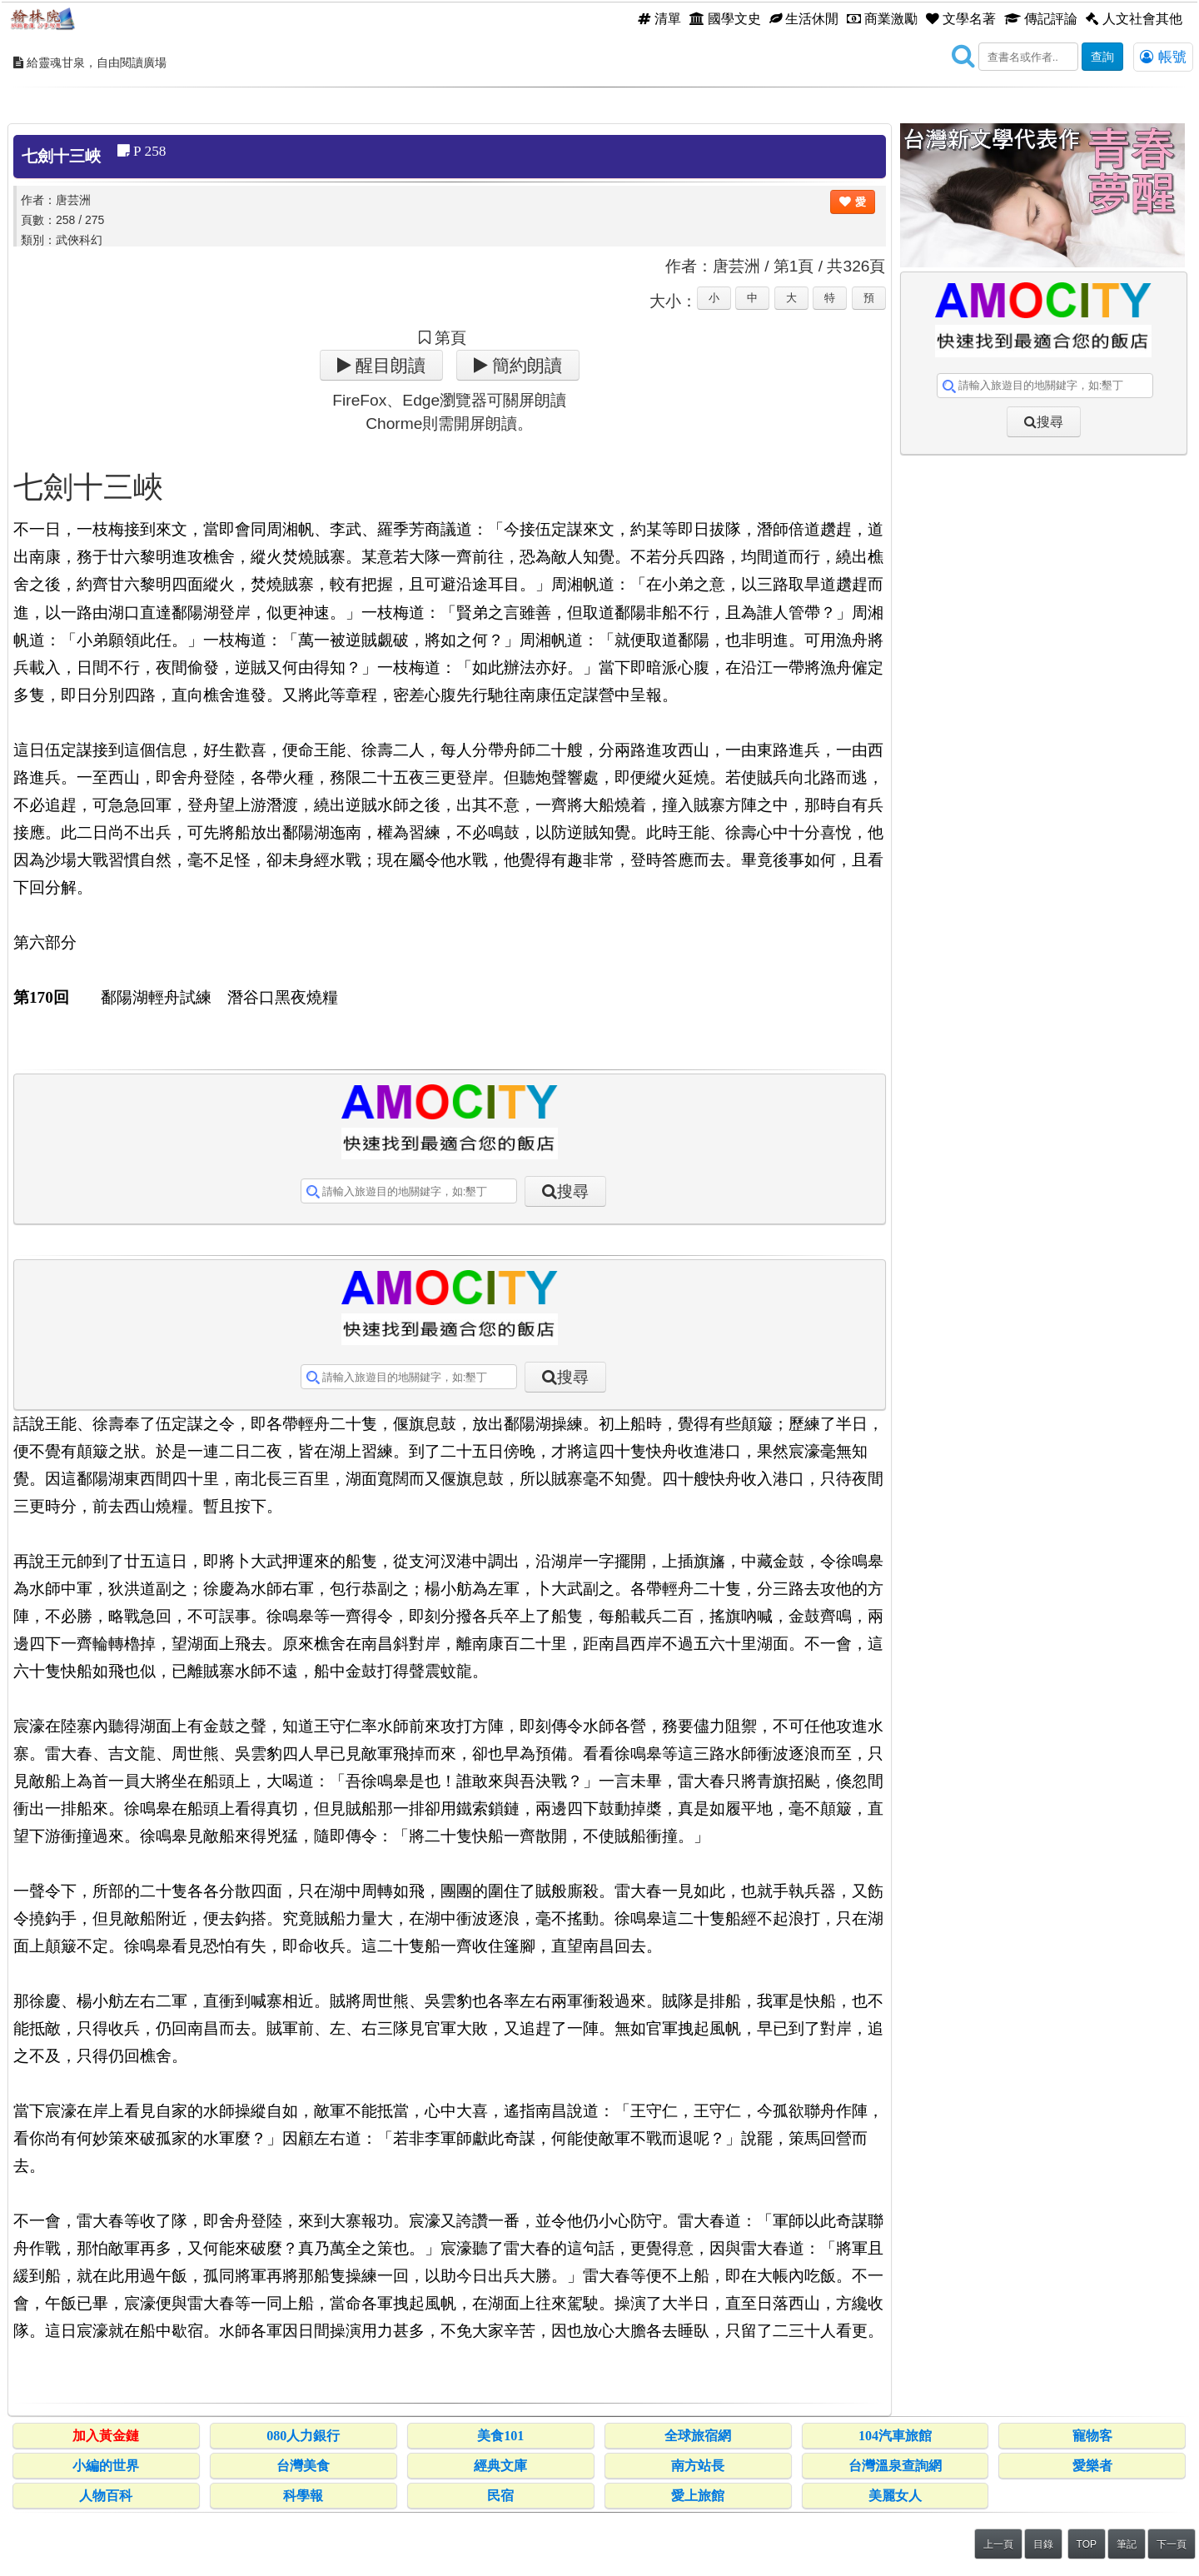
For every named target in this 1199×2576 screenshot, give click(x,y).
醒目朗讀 (388, 365)
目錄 (1043, 2544)
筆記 (1127, 2544)
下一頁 (1172, 2544)
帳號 (1163, 56)
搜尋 (573, 1191)
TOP (1087, 2544)
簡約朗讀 (525, 365)
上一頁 (998, 2544)
